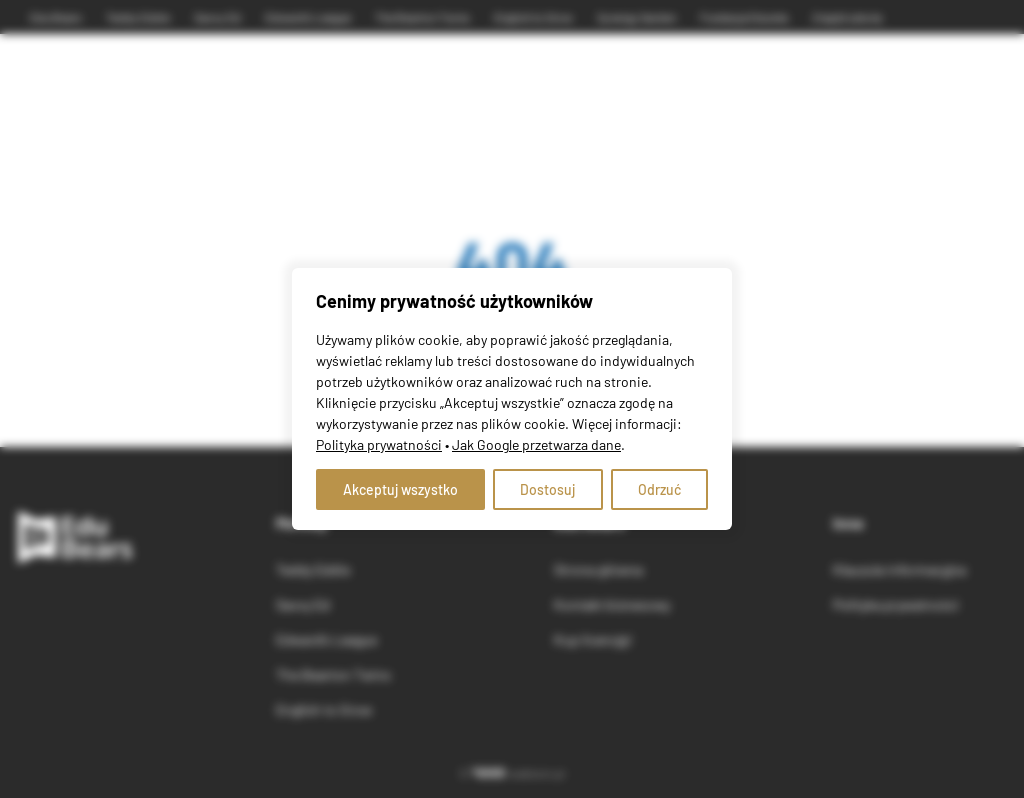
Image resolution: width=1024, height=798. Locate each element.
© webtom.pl (512, 773)
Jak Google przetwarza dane (536, 444)
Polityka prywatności (379, 444)
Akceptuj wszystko (400, 489)
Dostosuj (547, 489)
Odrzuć (659, 489)
